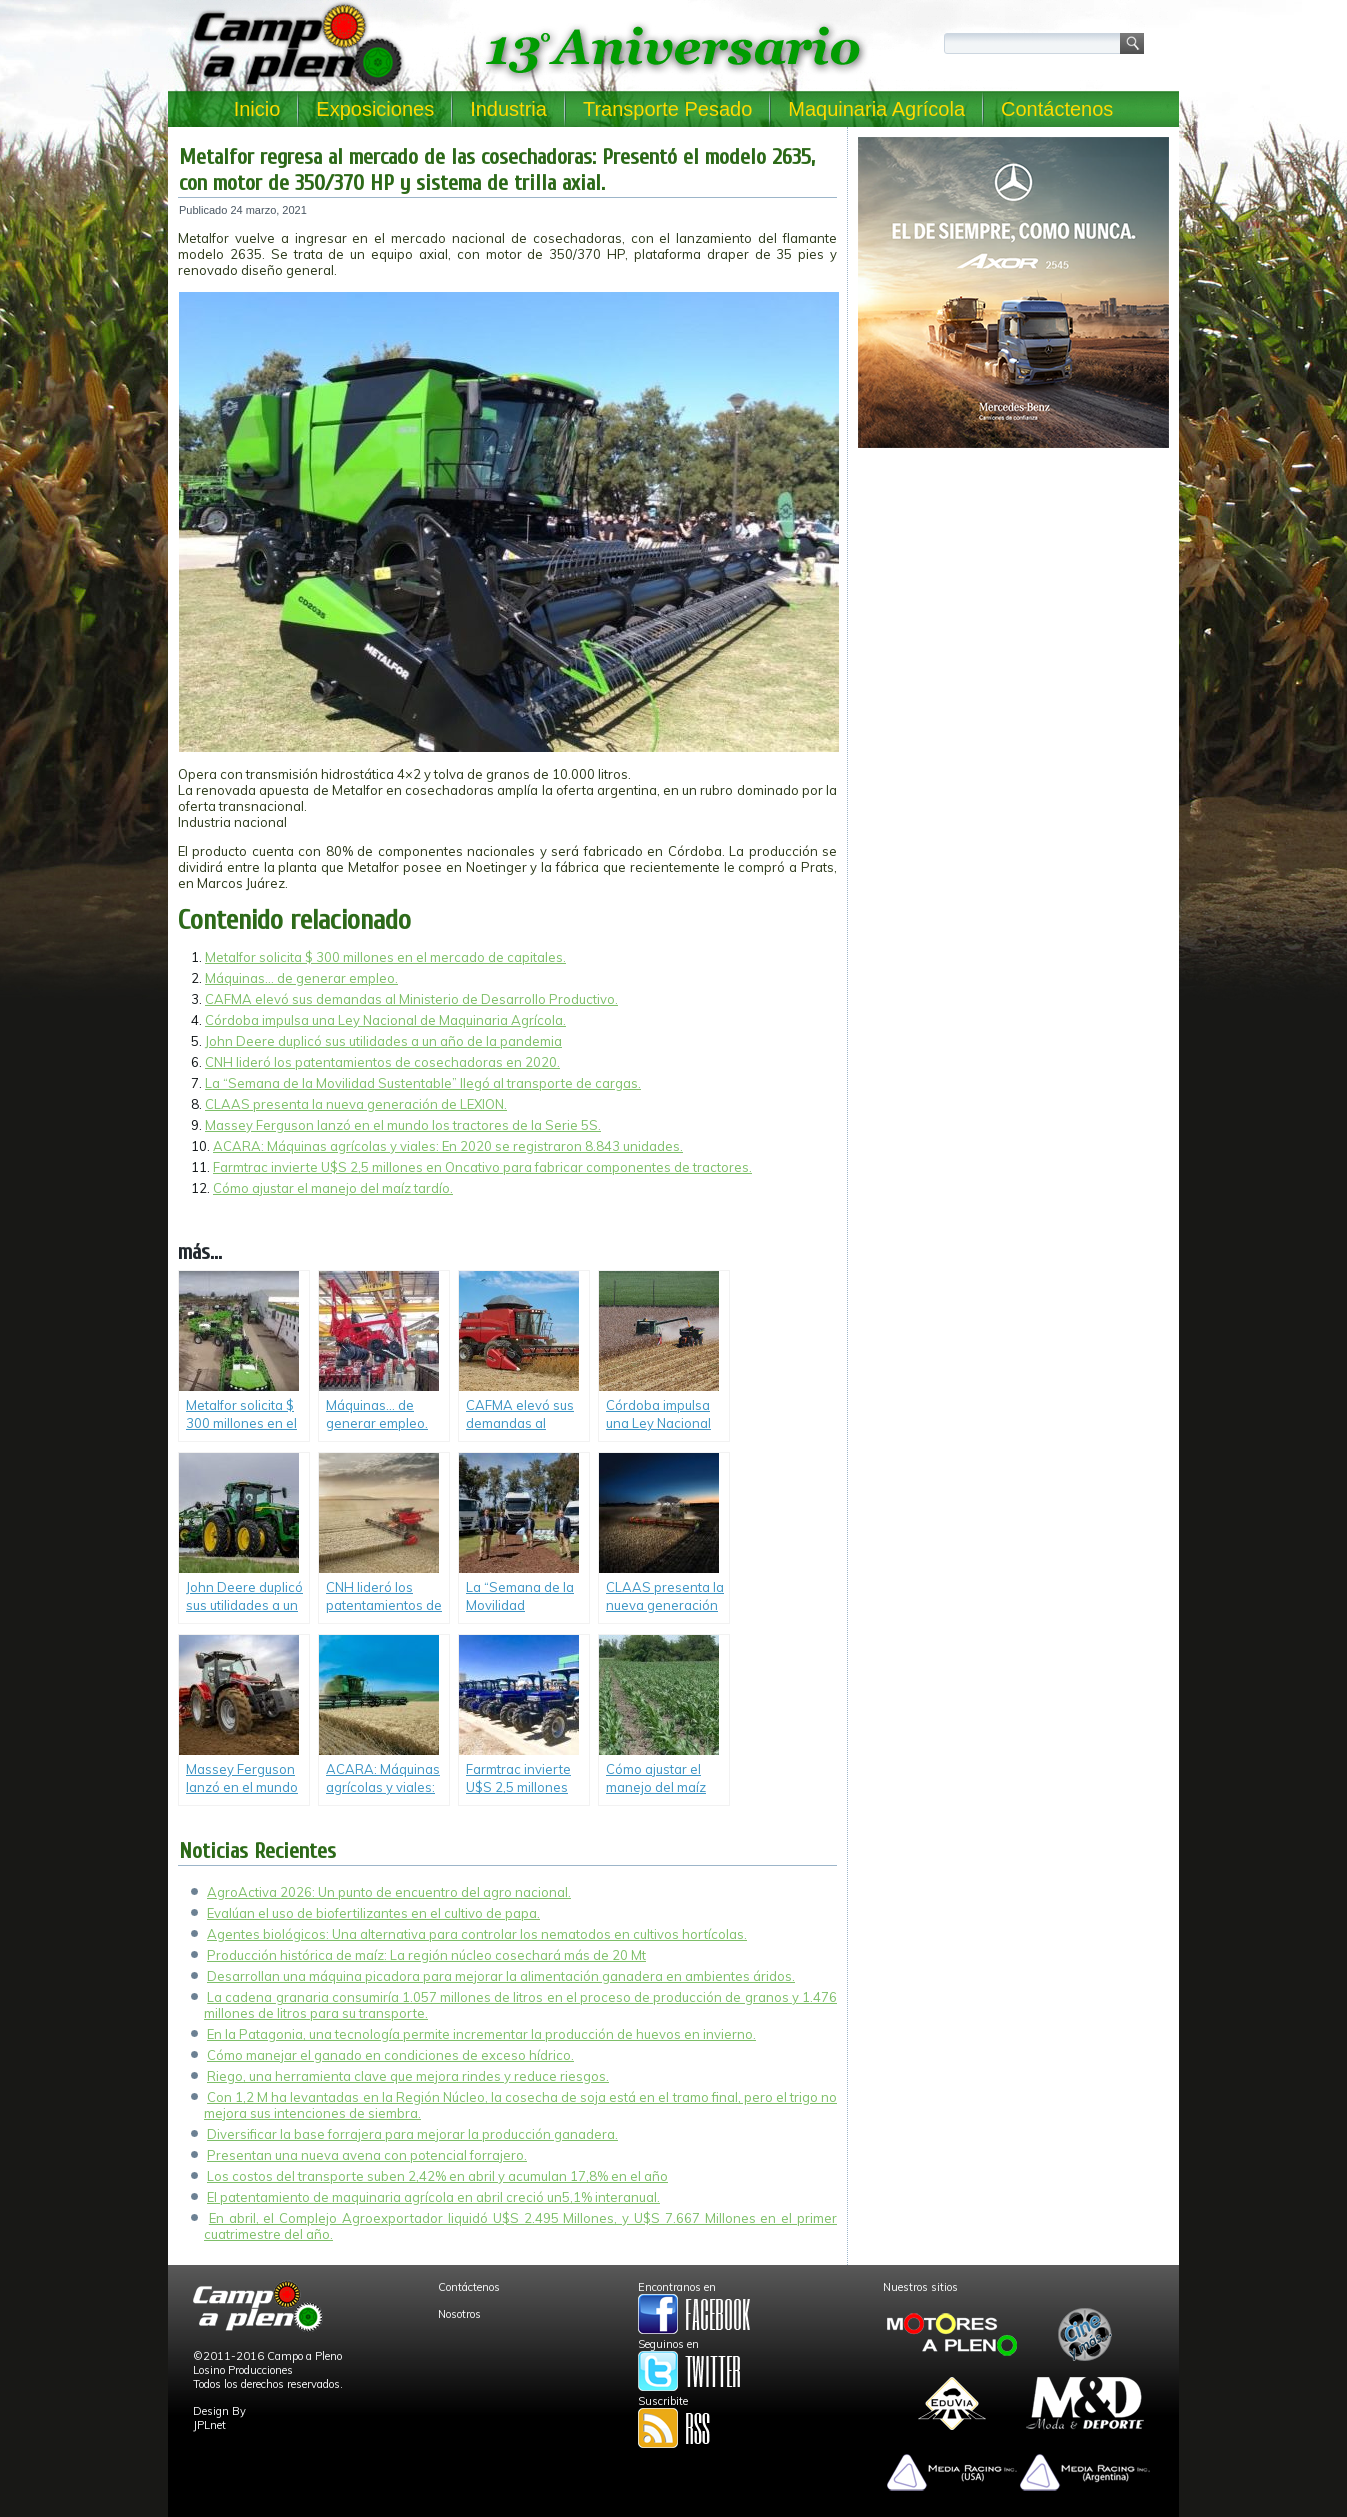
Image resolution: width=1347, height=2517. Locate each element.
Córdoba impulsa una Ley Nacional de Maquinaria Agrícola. (385, 1020)
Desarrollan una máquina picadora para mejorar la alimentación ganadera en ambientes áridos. (501, 1976)
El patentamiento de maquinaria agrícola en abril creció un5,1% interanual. (433, 2197)
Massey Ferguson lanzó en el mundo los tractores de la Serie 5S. (403, 1125)
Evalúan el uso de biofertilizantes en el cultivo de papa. (373, 1913)
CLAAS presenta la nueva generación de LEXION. (356, 1104)
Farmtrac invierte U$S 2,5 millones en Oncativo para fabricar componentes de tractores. (482, 1167)
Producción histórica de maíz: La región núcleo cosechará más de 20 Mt (426, 1955)
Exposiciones (375, 109)
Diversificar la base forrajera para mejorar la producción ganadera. (412, 2134)
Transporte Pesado (667, 109)
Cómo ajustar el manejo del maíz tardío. (333, 1188)
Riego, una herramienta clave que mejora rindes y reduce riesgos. (408, 2076)
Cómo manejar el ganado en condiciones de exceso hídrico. (390, 2055)
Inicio (257, 109)
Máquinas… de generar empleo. (301, 978)
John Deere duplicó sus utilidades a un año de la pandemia (383, 1041)
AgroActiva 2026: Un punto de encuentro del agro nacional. (389, 1892)
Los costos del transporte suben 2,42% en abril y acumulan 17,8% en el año (437, 2176)
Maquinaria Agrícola (876, 109)
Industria (508, 109)
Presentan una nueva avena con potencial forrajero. (367, 2155)
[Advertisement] (1013, 596)
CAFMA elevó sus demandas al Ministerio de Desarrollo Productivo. (411, 999)
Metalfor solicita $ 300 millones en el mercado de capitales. (385, 957)
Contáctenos (1057, 109)
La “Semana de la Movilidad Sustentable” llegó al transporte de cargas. (423, 1083)
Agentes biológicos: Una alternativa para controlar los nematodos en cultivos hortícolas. (477, 1934)
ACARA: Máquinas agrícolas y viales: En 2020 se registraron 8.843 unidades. (448, 1146)
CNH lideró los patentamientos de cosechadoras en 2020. (382, 1062)
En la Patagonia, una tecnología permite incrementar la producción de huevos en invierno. (481, 2034)
